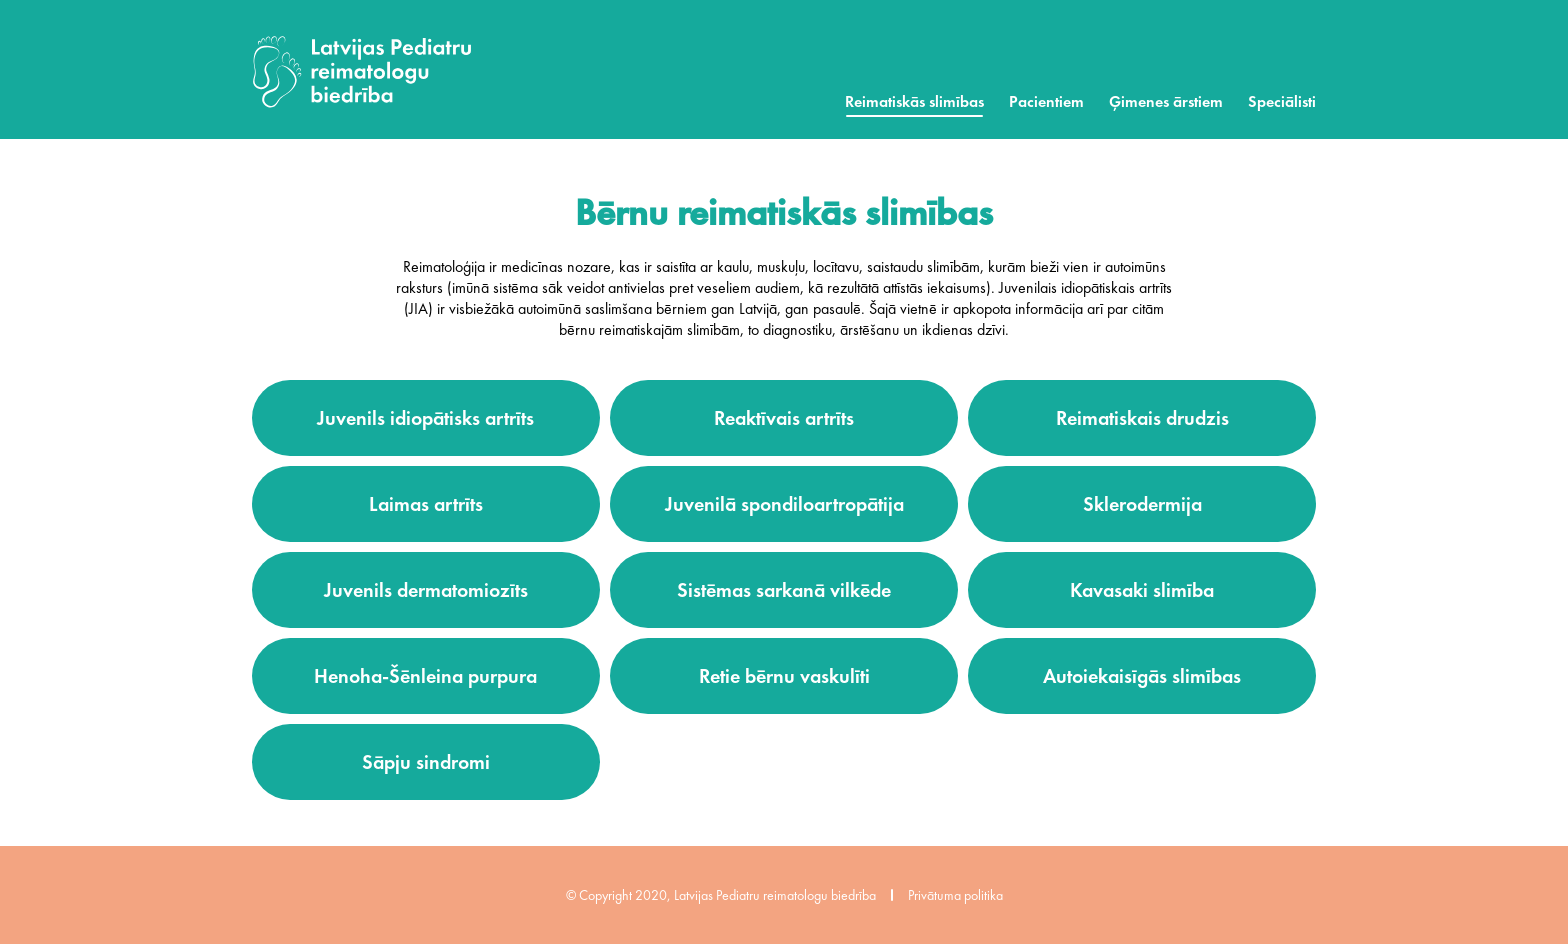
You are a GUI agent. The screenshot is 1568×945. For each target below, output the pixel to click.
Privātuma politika (955, 895)
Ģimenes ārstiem (1166, 101)
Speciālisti (1282, 101)
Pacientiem (1046, 101)
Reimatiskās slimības (914, 101)
